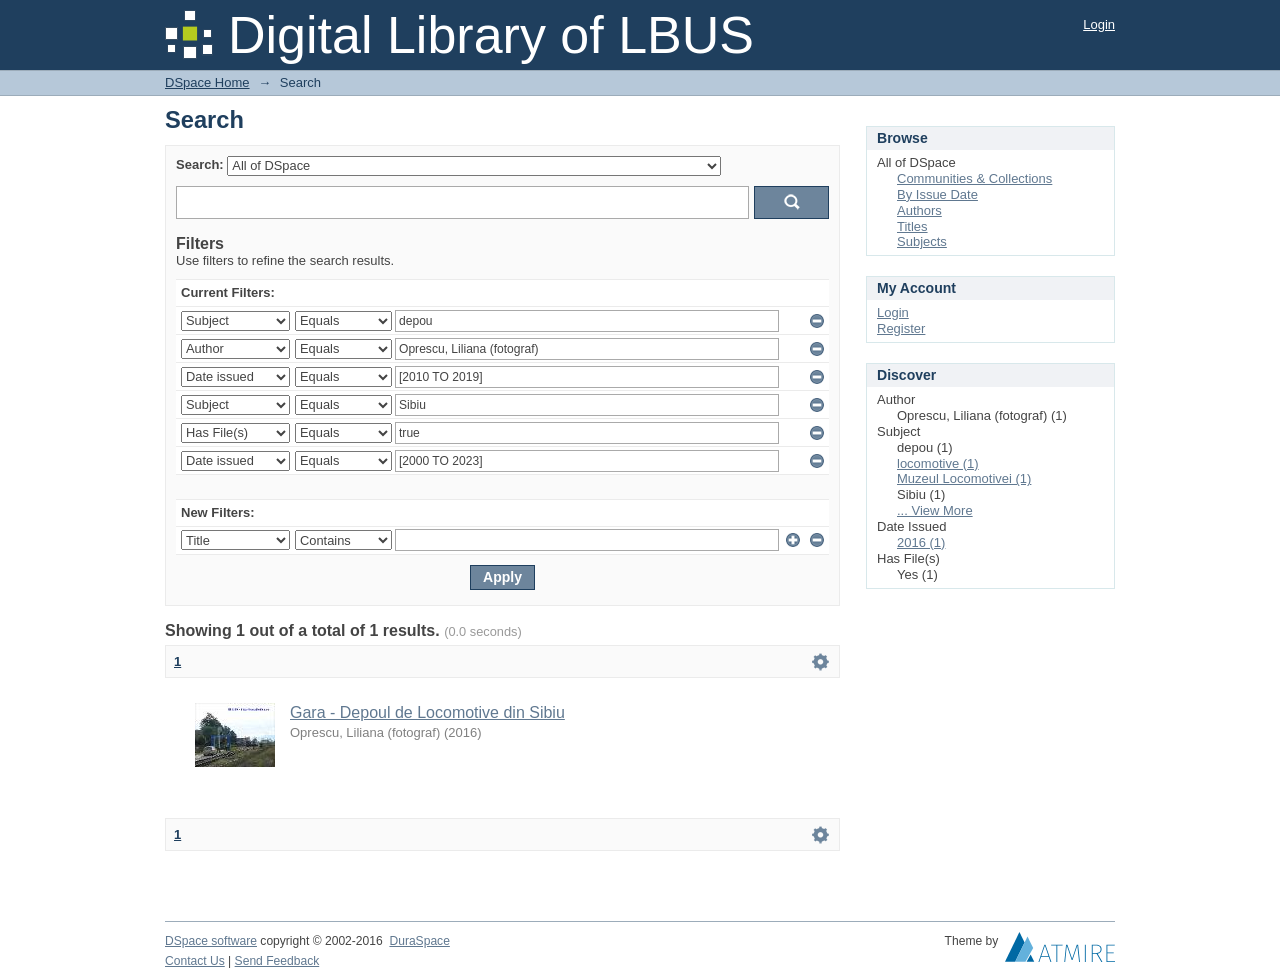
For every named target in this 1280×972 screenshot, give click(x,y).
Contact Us (195, 961)
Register (901, 328)
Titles (912, 226)
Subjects (922, 241)
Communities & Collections (974, 178)
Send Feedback (277, 961)
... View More (935, 510)
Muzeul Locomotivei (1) (964, 478)
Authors (919, 210)
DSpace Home (207, 82)
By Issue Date (937, 194)
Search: (200, 164)
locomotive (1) (938, 463)
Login (1099, 24)
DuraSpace (419, 941)
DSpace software (211, 941)
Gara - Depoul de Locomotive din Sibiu (427, 712)
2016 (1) (921, 542)
